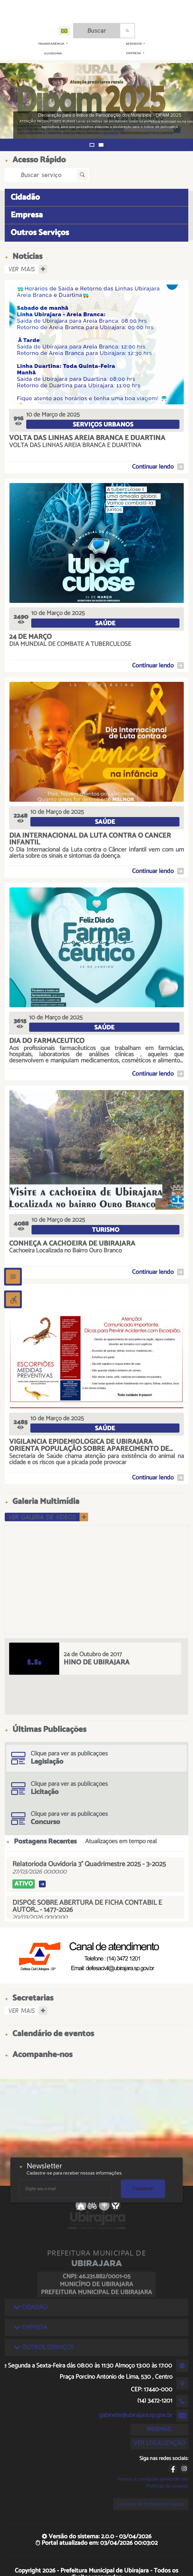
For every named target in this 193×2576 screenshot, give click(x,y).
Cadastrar (143, 2188)
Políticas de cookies (167, 2486)
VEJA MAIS (94, 134)
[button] (92, 145)
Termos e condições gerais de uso (152, 2479)
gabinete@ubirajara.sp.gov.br (135, 2415)
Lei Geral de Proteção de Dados (151, 2504)
